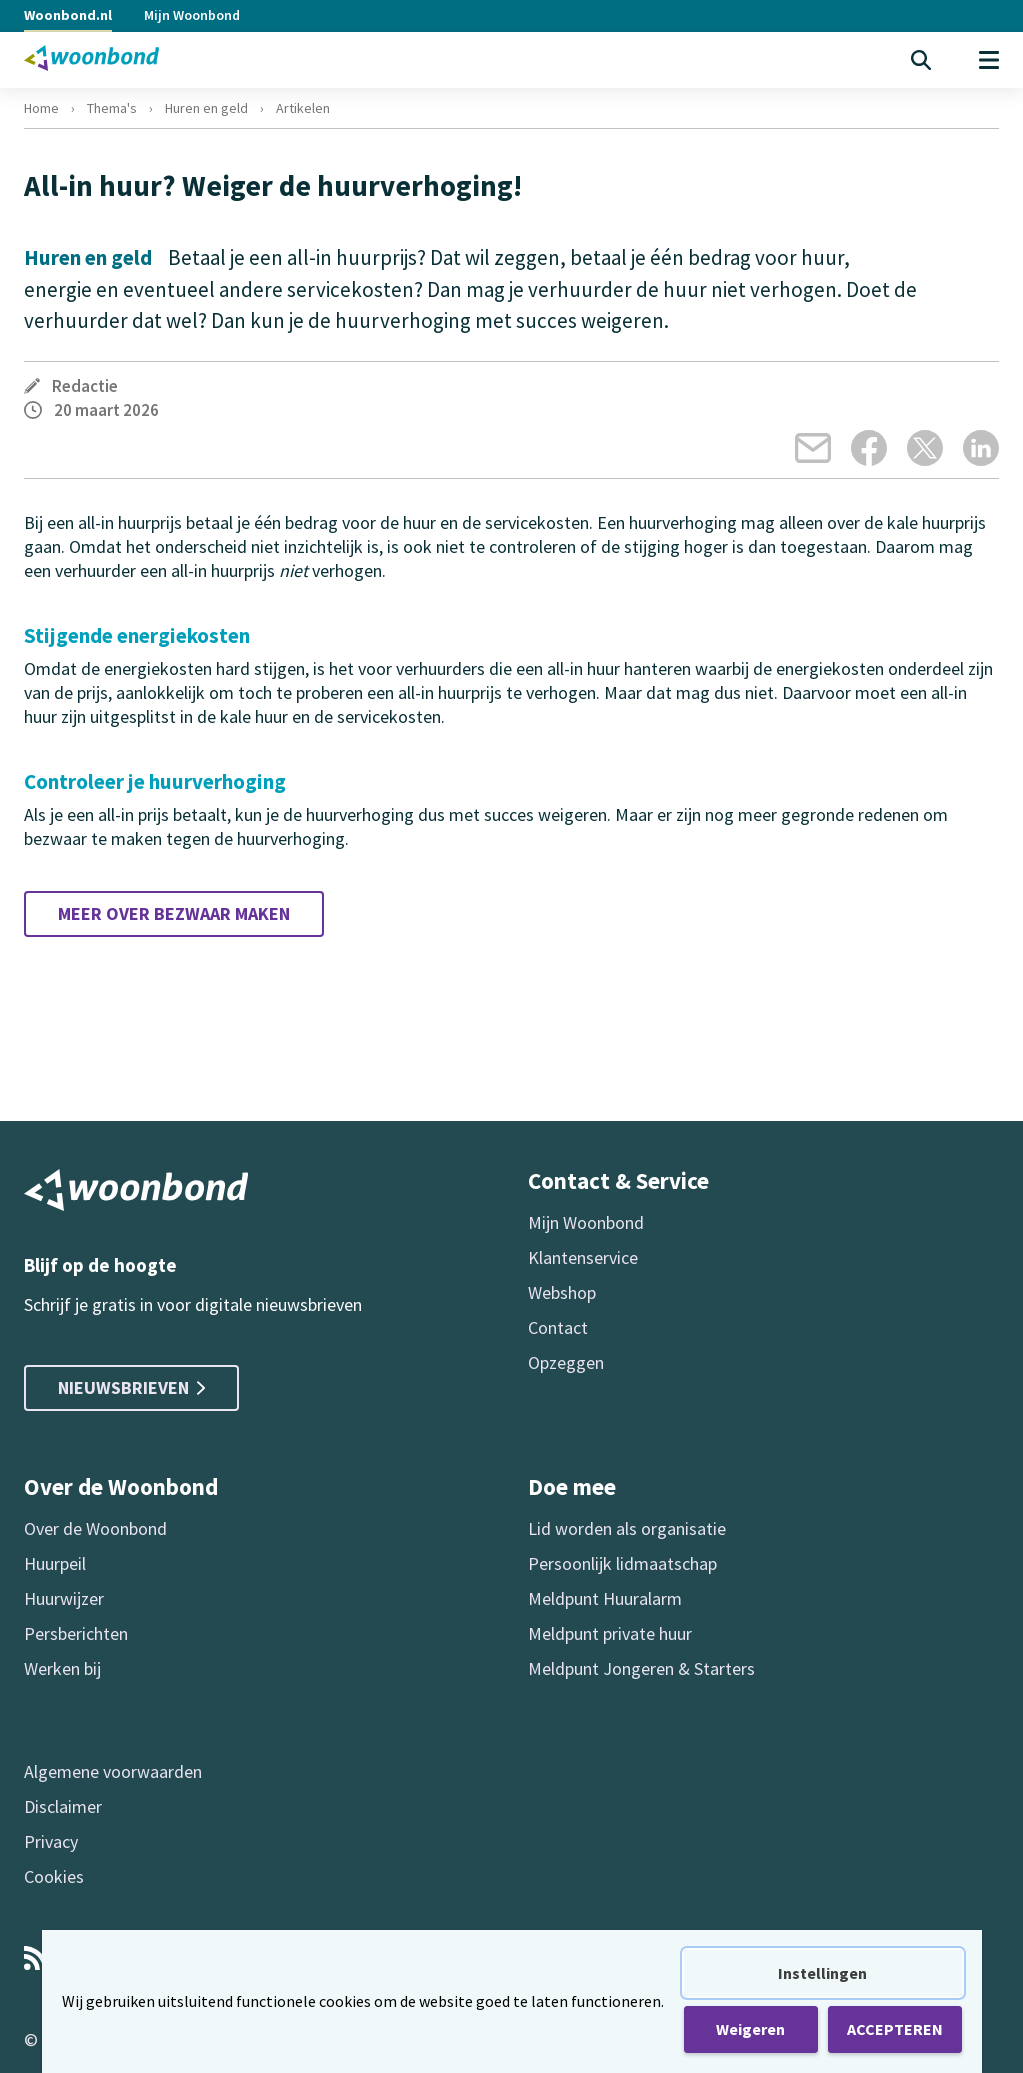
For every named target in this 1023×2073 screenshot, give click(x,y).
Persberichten (76, 1633)
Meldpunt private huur (610, 1633)
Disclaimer (63, 1806)
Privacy (51, 1841)
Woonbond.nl (68, 15)
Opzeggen (566, 1362)
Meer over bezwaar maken (174, 913)
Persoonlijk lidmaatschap (622, 1563)
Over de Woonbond (95, 1528)
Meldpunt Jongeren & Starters (641, 1668)
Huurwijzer (64, 1598)
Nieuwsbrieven (131, 1387)
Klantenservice (583, 1257)
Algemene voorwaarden (113, 1771)
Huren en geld (206, 108)
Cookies (54, 1876)
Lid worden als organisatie (627, 1528)
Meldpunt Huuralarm (605, 1598)
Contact (558, 1327)
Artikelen (303, 108)
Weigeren (750, 2029)
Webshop (562, 1292)
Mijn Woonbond (192, 15)
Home (41, 108)
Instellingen (822, 1973)
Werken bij (62, 1668)
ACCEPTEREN (895, 2029)
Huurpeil (55, 1563)
